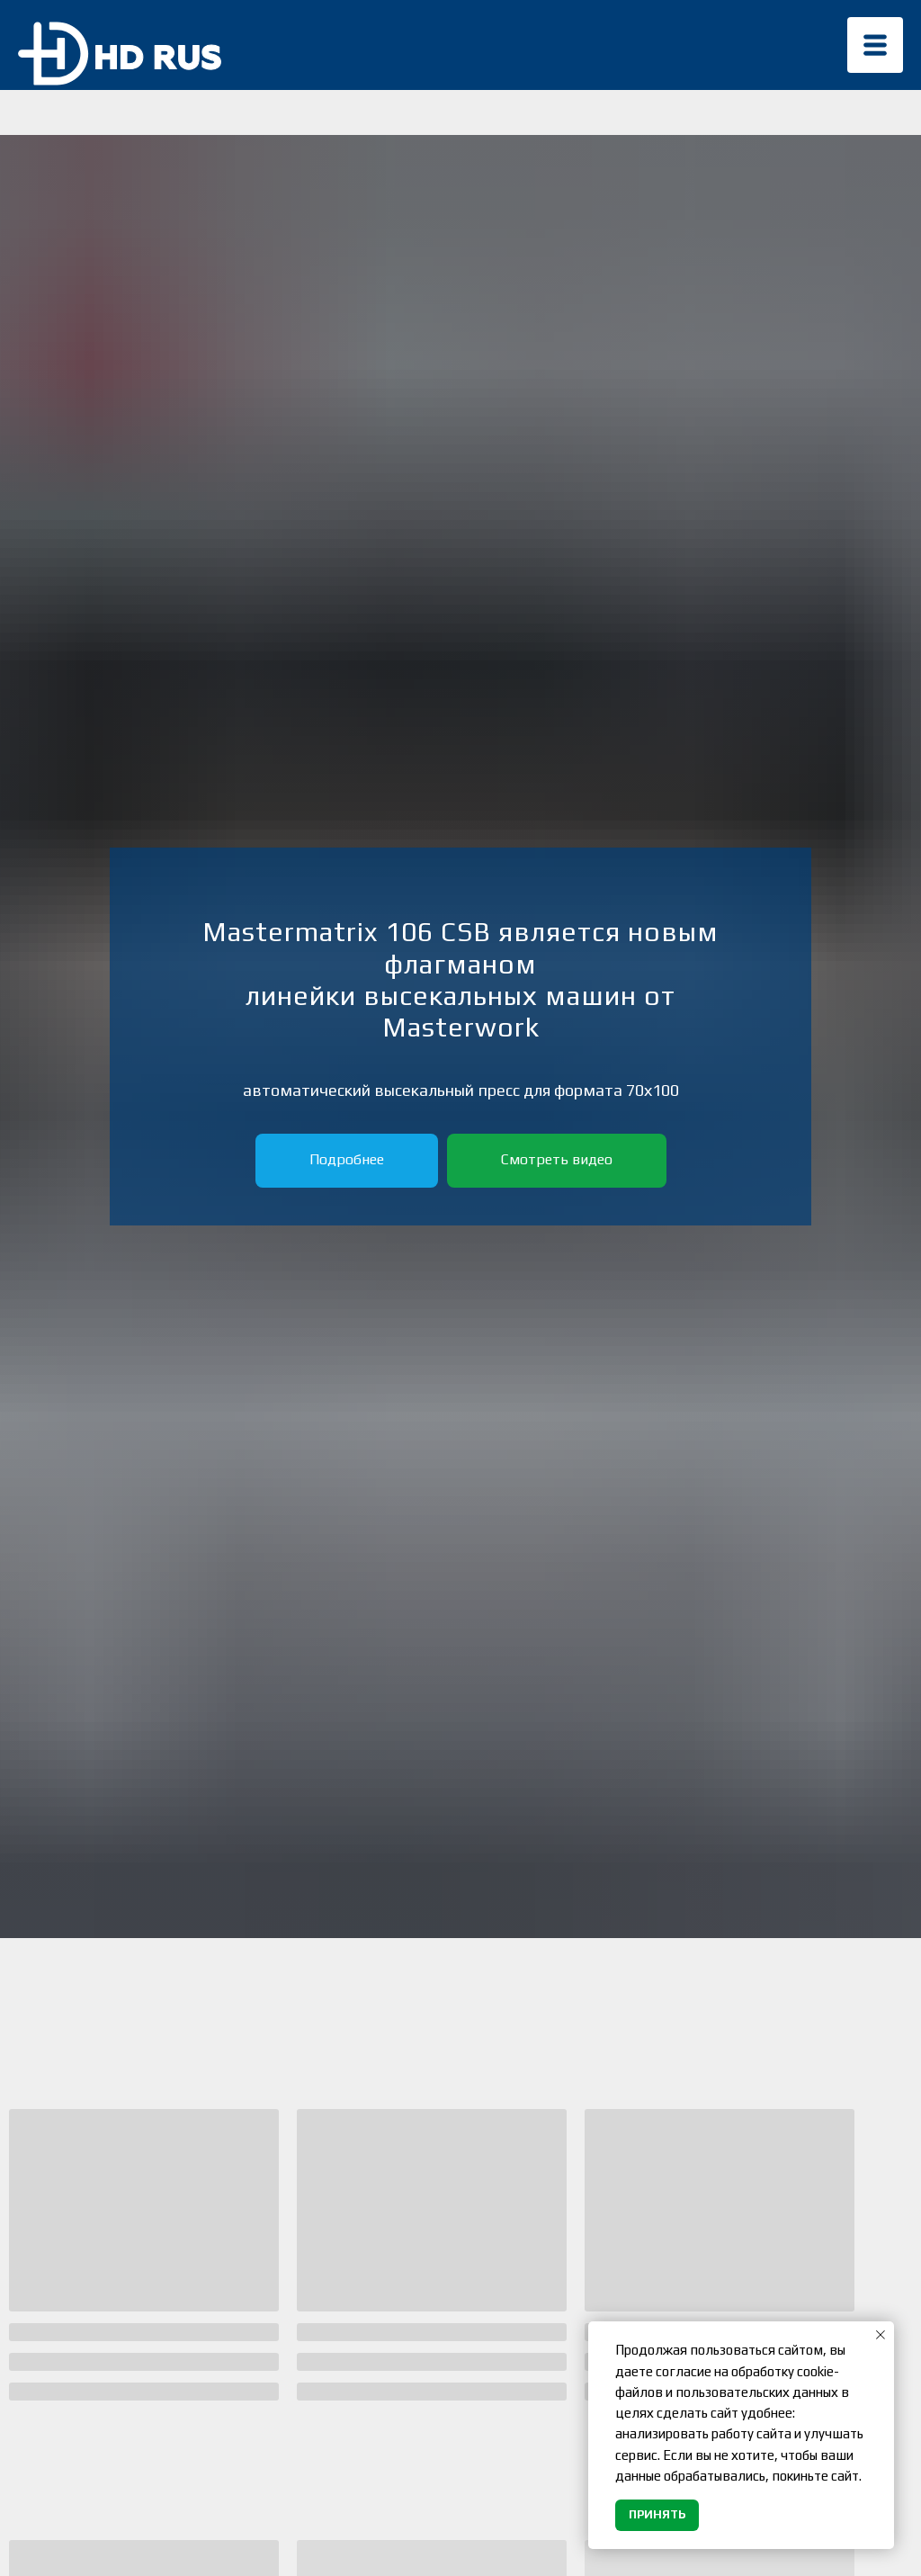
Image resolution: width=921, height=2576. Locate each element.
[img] (875, 45)
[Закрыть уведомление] (881, 2335)
